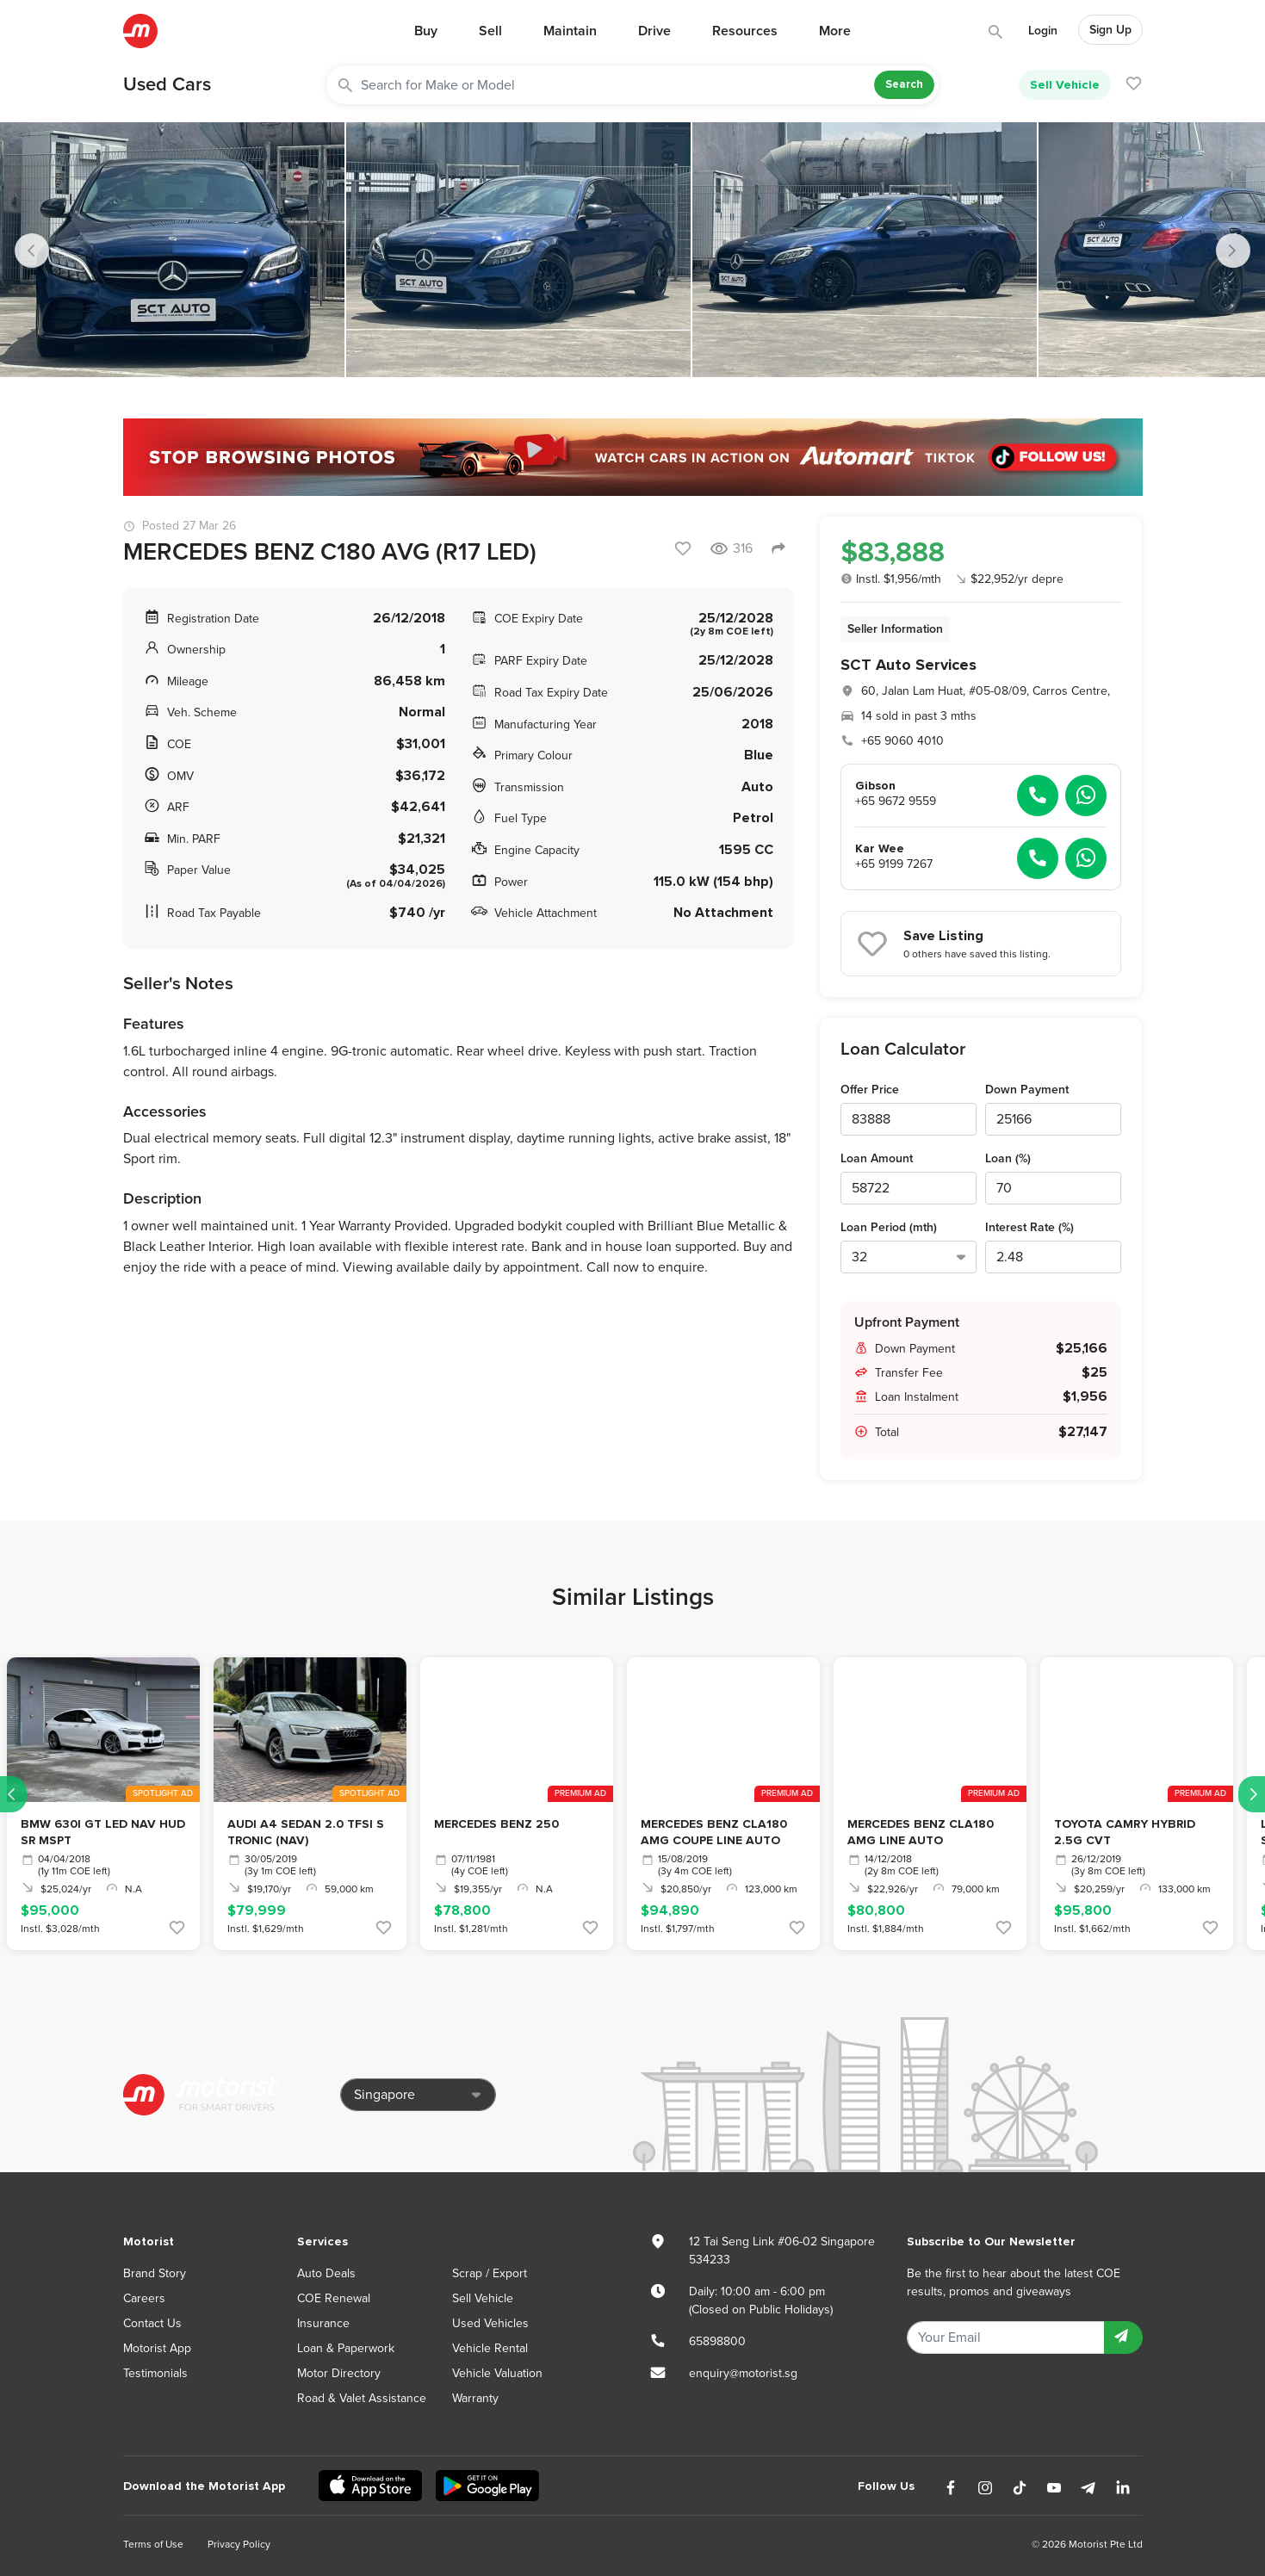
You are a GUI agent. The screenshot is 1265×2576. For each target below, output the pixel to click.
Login (1042, 30)
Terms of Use (153, 2544)
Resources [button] (745, 31)
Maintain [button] (570, 31)
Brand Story (154, 2273)
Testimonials (155, 2373)
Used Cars (167, 84)
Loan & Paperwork (345, 2348)
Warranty (475, 2398)
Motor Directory (339, 2373)
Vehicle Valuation (497, 2373)
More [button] (835, 31)
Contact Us (152, 2323)
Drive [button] (654, 31)
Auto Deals (326, 2273)
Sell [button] (490, 31)
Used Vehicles (490, 2323)
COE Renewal (333, 2298)
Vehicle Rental (490, 2348)
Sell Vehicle (1065, 84)
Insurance (323, 2323)
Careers (144, 2298)
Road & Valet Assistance (361, 2398)
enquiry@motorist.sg (743, 2373)
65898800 (717, 2341)
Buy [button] (425, 31)
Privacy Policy (239, 2544)
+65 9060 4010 (902, 741)
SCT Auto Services (908, 664)
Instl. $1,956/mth (890, 579)
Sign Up (1110, 29)
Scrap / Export (489, 2273)
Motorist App (157, 2348)
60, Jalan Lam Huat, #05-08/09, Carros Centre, (985, 691)
